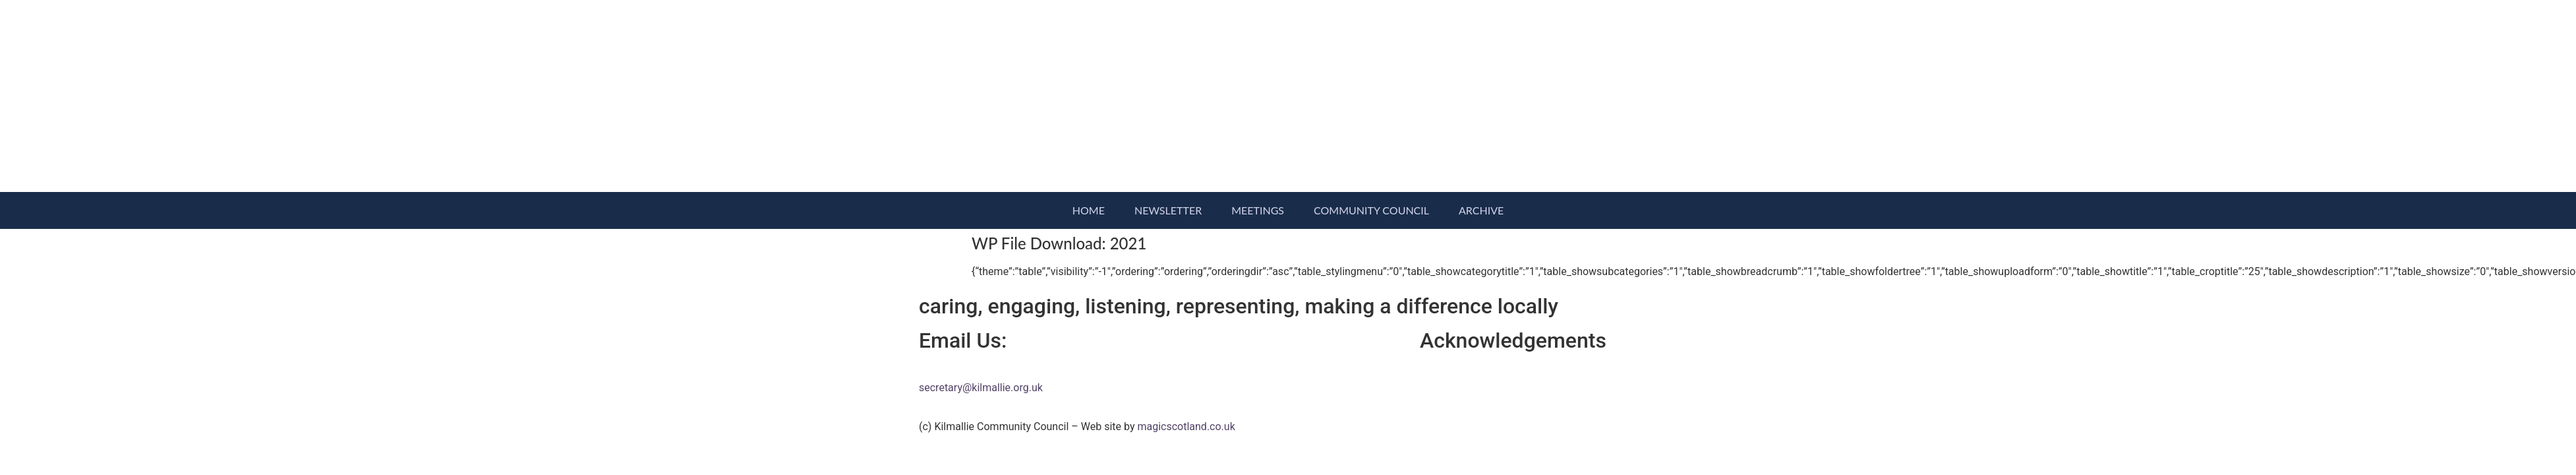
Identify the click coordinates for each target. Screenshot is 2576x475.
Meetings (1257, 210)
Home (1088, 210)
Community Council (1371, 210)
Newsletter (1168, 210)
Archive (1481, 210)
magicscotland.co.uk (1186, 426)
